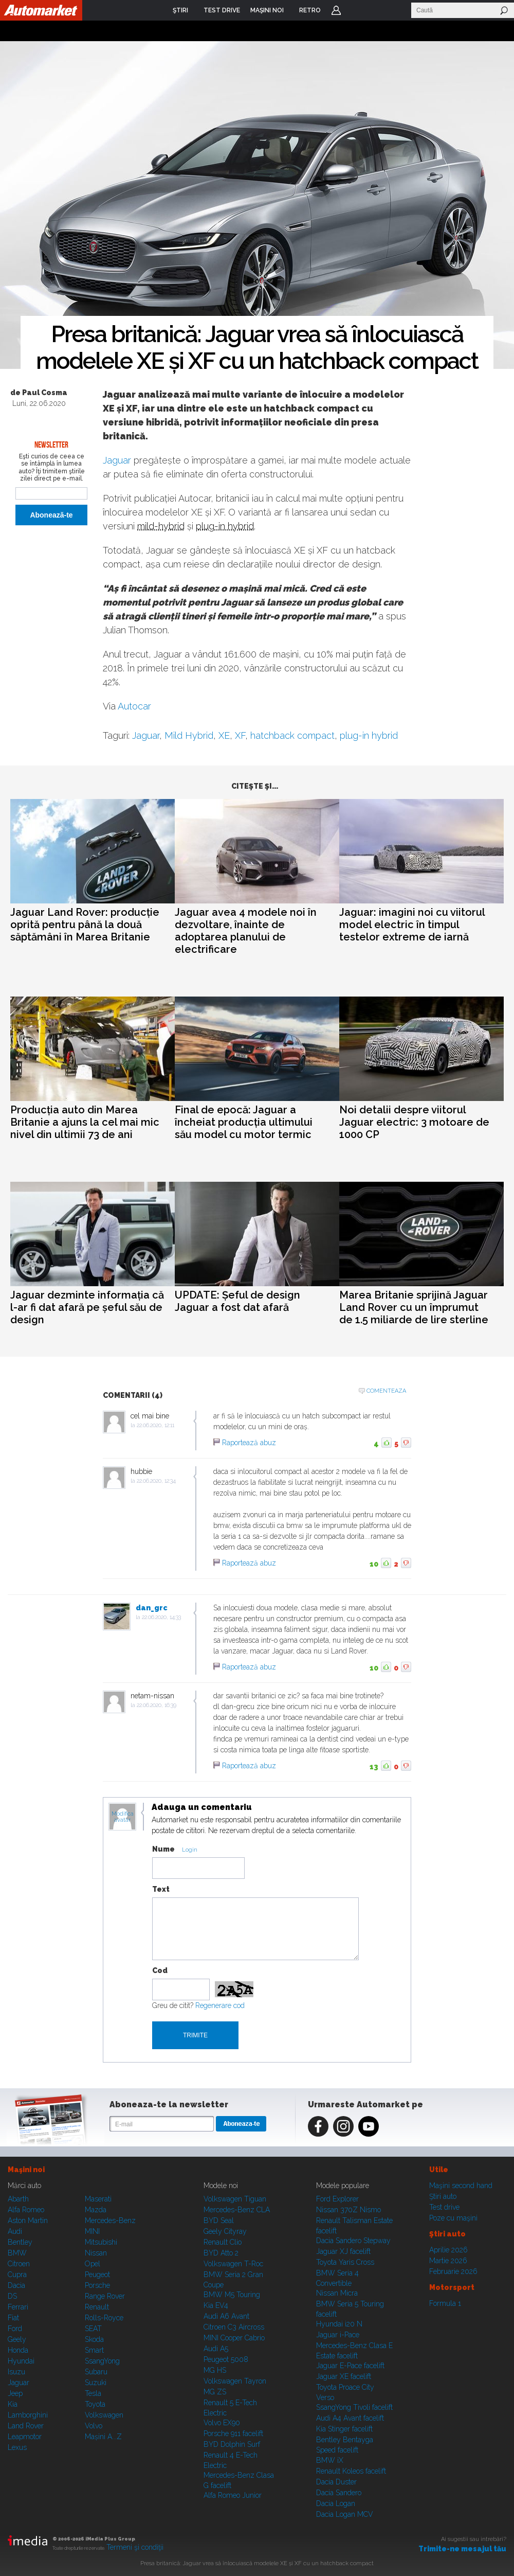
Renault (97, 2307)
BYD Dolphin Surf (232, 2444)
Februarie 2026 (453, 2271)
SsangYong (102, 2361)
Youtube (368, 2126)
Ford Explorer (337, 2199)
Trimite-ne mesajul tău (462, 2549)
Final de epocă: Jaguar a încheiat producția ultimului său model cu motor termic (244, 1122)
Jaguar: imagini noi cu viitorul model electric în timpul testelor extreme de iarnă (412, 924)
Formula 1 (445, 2303)
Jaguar (117, 460)
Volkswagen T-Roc (233, 2264)
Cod (160, 1970)
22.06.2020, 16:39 (156, 1705)
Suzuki (95, 2382)
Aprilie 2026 (448, 2250)
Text (161, 1889)
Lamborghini (28, 2415)
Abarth (18, 2199)
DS (12, 2296)
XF (240, 735)
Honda (18, 2350)
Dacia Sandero (338, 2493)
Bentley (20, 2242)
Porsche (97, 2285)
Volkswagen (104, 2415)
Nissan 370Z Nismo (348, 2210)
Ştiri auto (442, 2196)
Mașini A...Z (103, 2436)
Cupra (17, 2274)
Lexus (17, 2447)
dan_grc (152, 1608)
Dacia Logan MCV (344, 2514)
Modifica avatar (123, 1817)
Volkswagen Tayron (235, 2381)
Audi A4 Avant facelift (350, 2418)
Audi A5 (216, 2348)
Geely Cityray (225, 2231)
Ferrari (18, 2307)
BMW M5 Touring (232, 2294)
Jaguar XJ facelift (343, 2251)
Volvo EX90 (222, 2423)
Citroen (19, 2264)
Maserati (98, 2199)
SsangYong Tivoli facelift (354, 2407)
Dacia (16, 2285)
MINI (92, 2231)
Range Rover (105, 2296)
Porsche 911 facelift (233, 2433)
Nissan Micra (337, 2293)
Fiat (13, 2318)
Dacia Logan (335, 2503)
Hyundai (21, 2361)
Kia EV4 (216, 2305)
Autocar (134, 706)
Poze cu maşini (453, 2218)
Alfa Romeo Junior (233, 2495)
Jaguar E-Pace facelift (350, 2365)
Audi (15, 2231)
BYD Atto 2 (221, 2253)
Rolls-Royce (104, 2318)
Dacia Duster (336, 2482)
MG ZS (215, 2392)
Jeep (15, 2393)
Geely (17, 2339)
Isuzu (16, 2372)
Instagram (343, 2126)
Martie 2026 (448, 2261)
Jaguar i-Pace (337, 2335)
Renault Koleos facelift (351, 2471)
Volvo (93, 2426)
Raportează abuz (249, 1442)
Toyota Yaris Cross (345, 2262)
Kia (12, 2404)
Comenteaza (386, 1391)
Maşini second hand (460, 2185)
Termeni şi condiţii (134, 2547)
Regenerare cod (220, 2005)
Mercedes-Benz (110, 2220)
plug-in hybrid (225, 526)
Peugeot (97, 2274)
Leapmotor (25, 2436)
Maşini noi (26, 2169)
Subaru (96, 2372)
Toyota (95, 2404)
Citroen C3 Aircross (234, 2327)
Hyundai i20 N (339, 2324)
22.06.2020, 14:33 (161, 1617)
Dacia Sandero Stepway (353, 2240)
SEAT (93, 2328)
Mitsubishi (101, 2242)
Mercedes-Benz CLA (237, 2210)
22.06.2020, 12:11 (155, 1425)
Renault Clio (223, 2242)
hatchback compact (292, 735)
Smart (94, 2350)
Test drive (444, 2207)
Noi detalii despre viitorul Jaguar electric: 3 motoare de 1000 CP (414, 1122)
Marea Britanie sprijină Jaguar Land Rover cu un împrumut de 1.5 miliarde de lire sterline (413, 1307)
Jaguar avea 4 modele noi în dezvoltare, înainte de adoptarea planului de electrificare (246, 930)
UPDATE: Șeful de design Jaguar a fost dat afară (237, 1301)
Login (336, 10)
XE (224, 735)
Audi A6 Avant (226, 2316)
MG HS (215, 2370)
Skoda (94, 2339)
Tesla (93, 2393)
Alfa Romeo (26, 2210)
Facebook (318, 2126)
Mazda (95, 2210)
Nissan (96, 2253)
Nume (163, 1849)
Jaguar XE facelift (343, 2376)
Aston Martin (28, 2220)
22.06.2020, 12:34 (156, 1481)
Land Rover (26, 2426)
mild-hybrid (161, 526)
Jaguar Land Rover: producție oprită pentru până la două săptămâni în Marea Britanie (84, 924)
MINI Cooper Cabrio (234, 2338)
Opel (92, 2264)
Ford (15, 2328)
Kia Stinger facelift (344, 2429)
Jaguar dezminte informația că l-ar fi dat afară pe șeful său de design (87, 1307)
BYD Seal (219, 2220)
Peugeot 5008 (226, 2359)
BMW (17, 2253)
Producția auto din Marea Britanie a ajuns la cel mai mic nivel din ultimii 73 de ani (84, 1122)
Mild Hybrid (188, 735)
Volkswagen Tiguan (235, 2199)
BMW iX (329, 2460)
